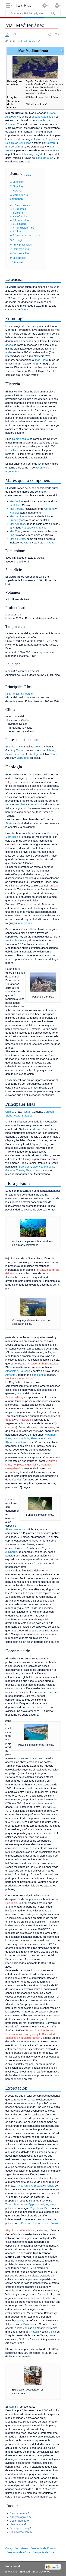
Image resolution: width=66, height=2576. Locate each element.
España (9, 746)
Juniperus (11, 1551)
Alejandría (31, 1170)
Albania (41, 527)
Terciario (53, 885)
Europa (51, 112)
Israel (17, 754)
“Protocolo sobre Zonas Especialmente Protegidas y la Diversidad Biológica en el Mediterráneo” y (30, 2034)
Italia (20, 2185)
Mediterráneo (31, 41)
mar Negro (41, 359)
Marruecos (23, 757)
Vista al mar (17, 2524)
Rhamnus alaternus (17, 1442)
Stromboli (36, 804)
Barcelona (25, 1166)
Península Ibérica (15, 940)
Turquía (20, 750)
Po (13, 693)
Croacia (38, 746)
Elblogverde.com (20, 2531)
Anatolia (34, 2331)
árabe (8, 352)
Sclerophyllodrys (15, 1397)
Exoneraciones (41, 2571)
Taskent (38, 1374)
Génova (10, 1170)
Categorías (11, 2548)
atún (11, 2406)
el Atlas (40, 1269)
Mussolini (10, 450)
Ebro (19, 693)
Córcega (49, 1111)
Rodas (26, 1111)
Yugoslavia (28, 527)
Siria (8, 754)
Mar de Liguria (18, 516)
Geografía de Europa (43, 2548)
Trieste (20, 1170)
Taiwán (55, 2223)
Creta (27, 542)
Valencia (38, 1166)
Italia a (17, 505)
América (54, 150)
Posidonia (11, 1902)
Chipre (9, 1111)
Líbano (51, 750)
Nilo (7, 693)
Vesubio (20, 804)
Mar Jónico (16, 501)
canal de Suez (44, 157)
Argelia (33, 154)
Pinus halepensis (15, 1529)
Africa (16, 116)
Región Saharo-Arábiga (44, 1363)
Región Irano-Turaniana (19, 1378)
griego (9, 344)
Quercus (19, 1393)
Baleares (27, 1115)
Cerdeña (49, 508)
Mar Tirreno (16, 508)
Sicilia (8, 823)
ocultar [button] (27, 175)
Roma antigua (20, 438)
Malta (17, 1115)
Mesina (37, 1129)
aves (41, 1630)
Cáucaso (25, 1370)
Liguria (19, 2320)
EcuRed (23, 5)
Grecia (25, 309)
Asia (8, 116)
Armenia (10, 1374)
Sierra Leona (40, 2223)
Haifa (43, 1170)
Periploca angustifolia (25, 1464)
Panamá (26, 2223)
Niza (48, 516)
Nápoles (15, 512)
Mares (24, 2548)
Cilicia (52, 2331)
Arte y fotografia (19, 2516)
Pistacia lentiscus (40, 1438)
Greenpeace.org (19, 2528)
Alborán (30, 2230)
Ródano (28, 693)
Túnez (54, 754)
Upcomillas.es (18, 2520)
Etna (8, 804)
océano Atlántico (41, 116)
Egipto (38, 754)
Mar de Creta (17, 538)
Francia (14, 519)
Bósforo (50, 142)
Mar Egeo (15, 531)
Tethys (9, 782)
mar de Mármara (15, 146)
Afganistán (11, 1370)
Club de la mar (18, 2513)
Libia (25, 154)
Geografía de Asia (43, 2552)
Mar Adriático (17, 523)
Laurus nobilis (20, 1438)
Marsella (49, 1166)
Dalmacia (28, 2324)
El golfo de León (15, 2230)
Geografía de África (18, 2552)
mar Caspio (25, 922)
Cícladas (49, 542)
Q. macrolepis (24, 1419)
